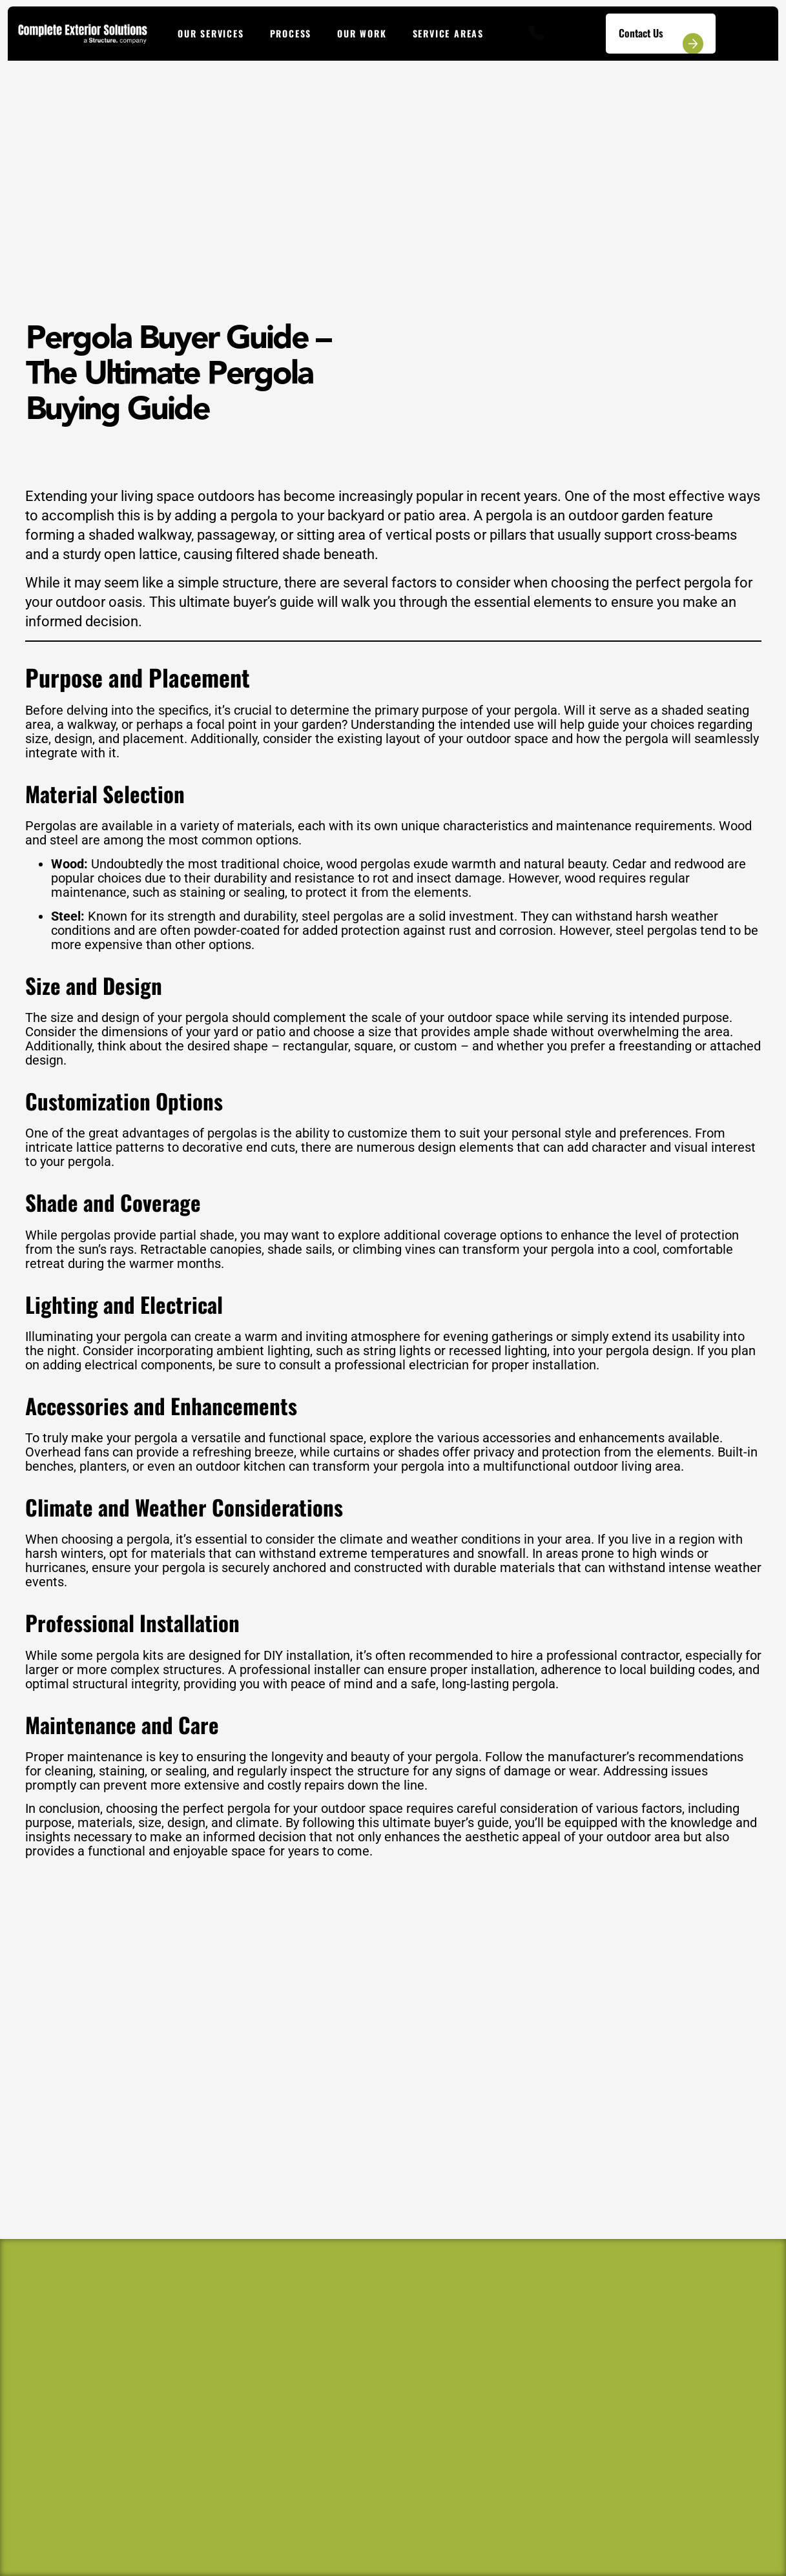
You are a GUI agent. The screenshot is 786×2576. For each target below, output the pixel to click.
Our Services (211, 33)
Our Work (361, 33)
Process (291, 33)
